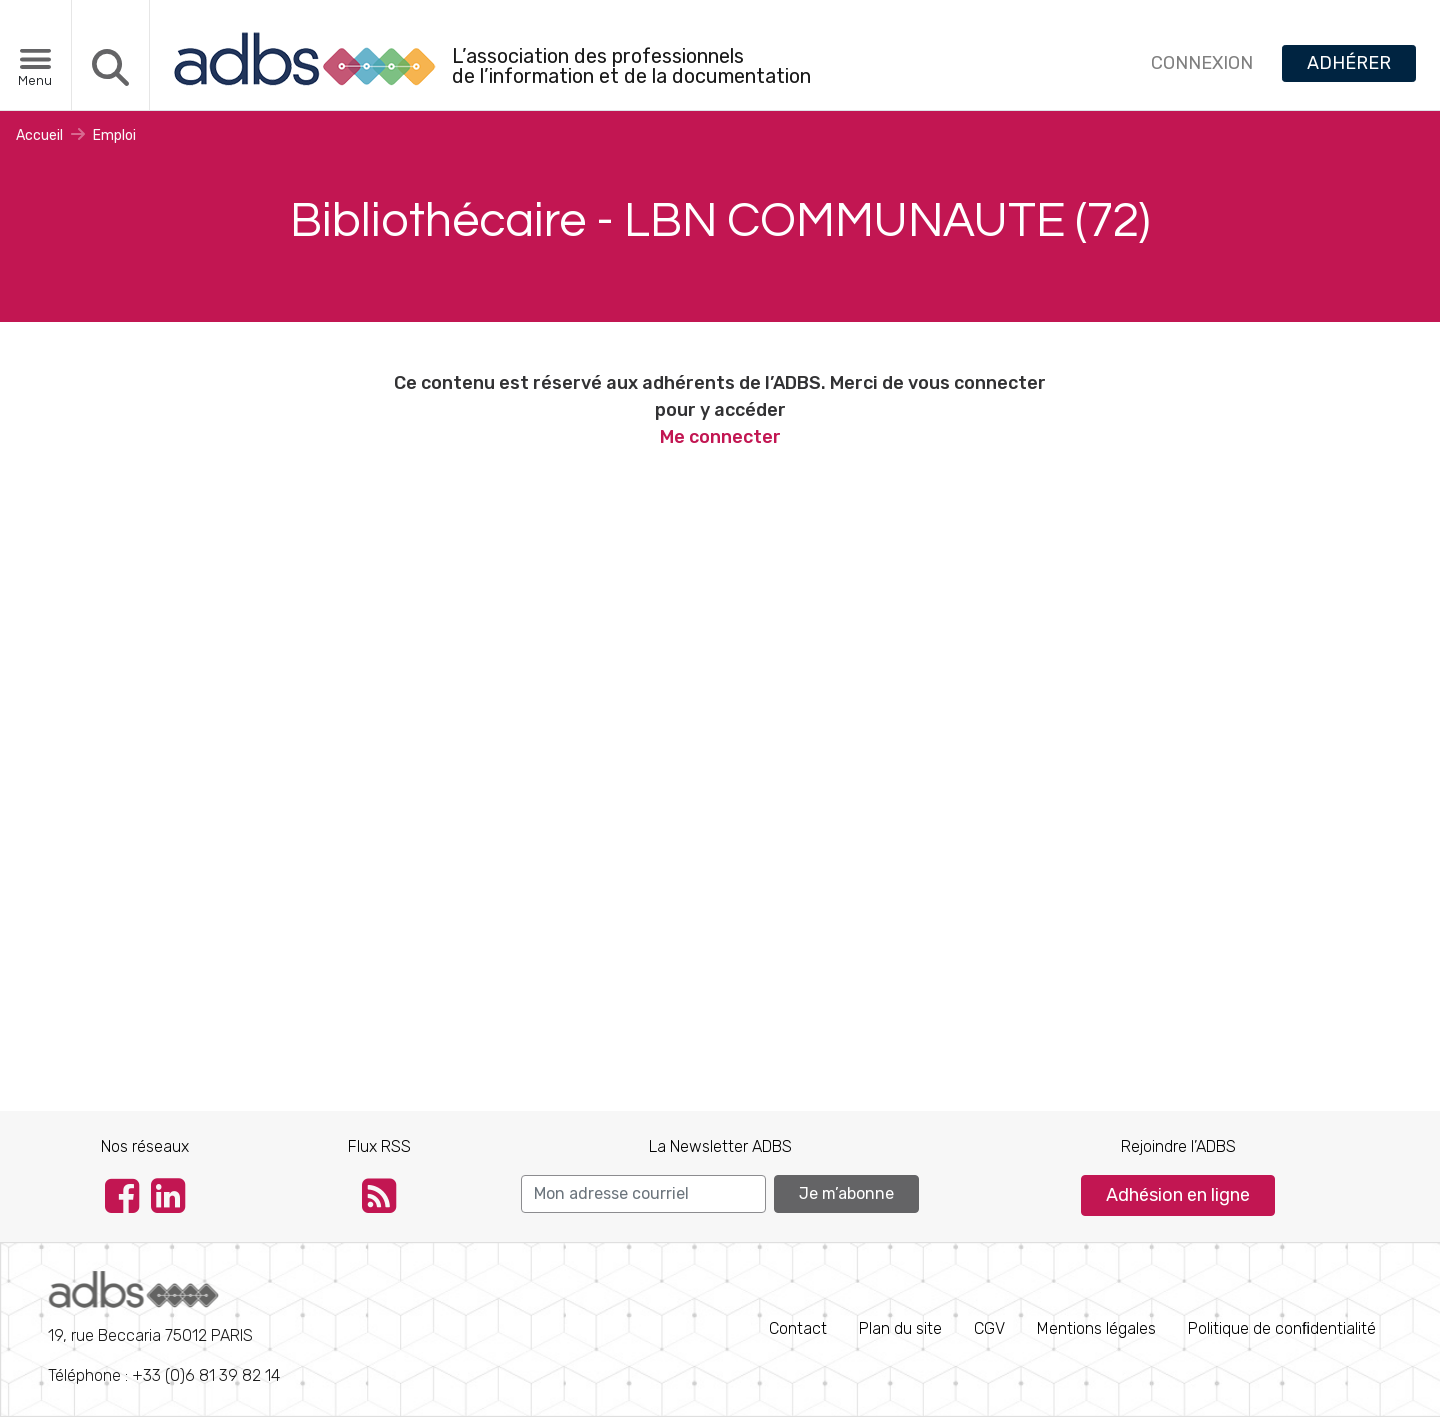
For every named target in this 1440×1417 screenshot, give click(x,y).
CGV (989, 1328)
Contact (798, 1328)
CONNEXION (1202, 63)
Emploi (114, 135)
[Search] (643, 1194)
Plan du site (900, 1328)
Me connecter (720, 437)
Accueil (39, 135)
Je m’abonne (846, 1193)
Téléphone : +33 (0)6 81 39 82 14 (164, 1328)
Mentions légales (1096, 1328)
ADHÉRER (1349, 63)
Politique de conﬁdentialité (1282, 1328)
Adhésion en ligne (1178, 1195)
